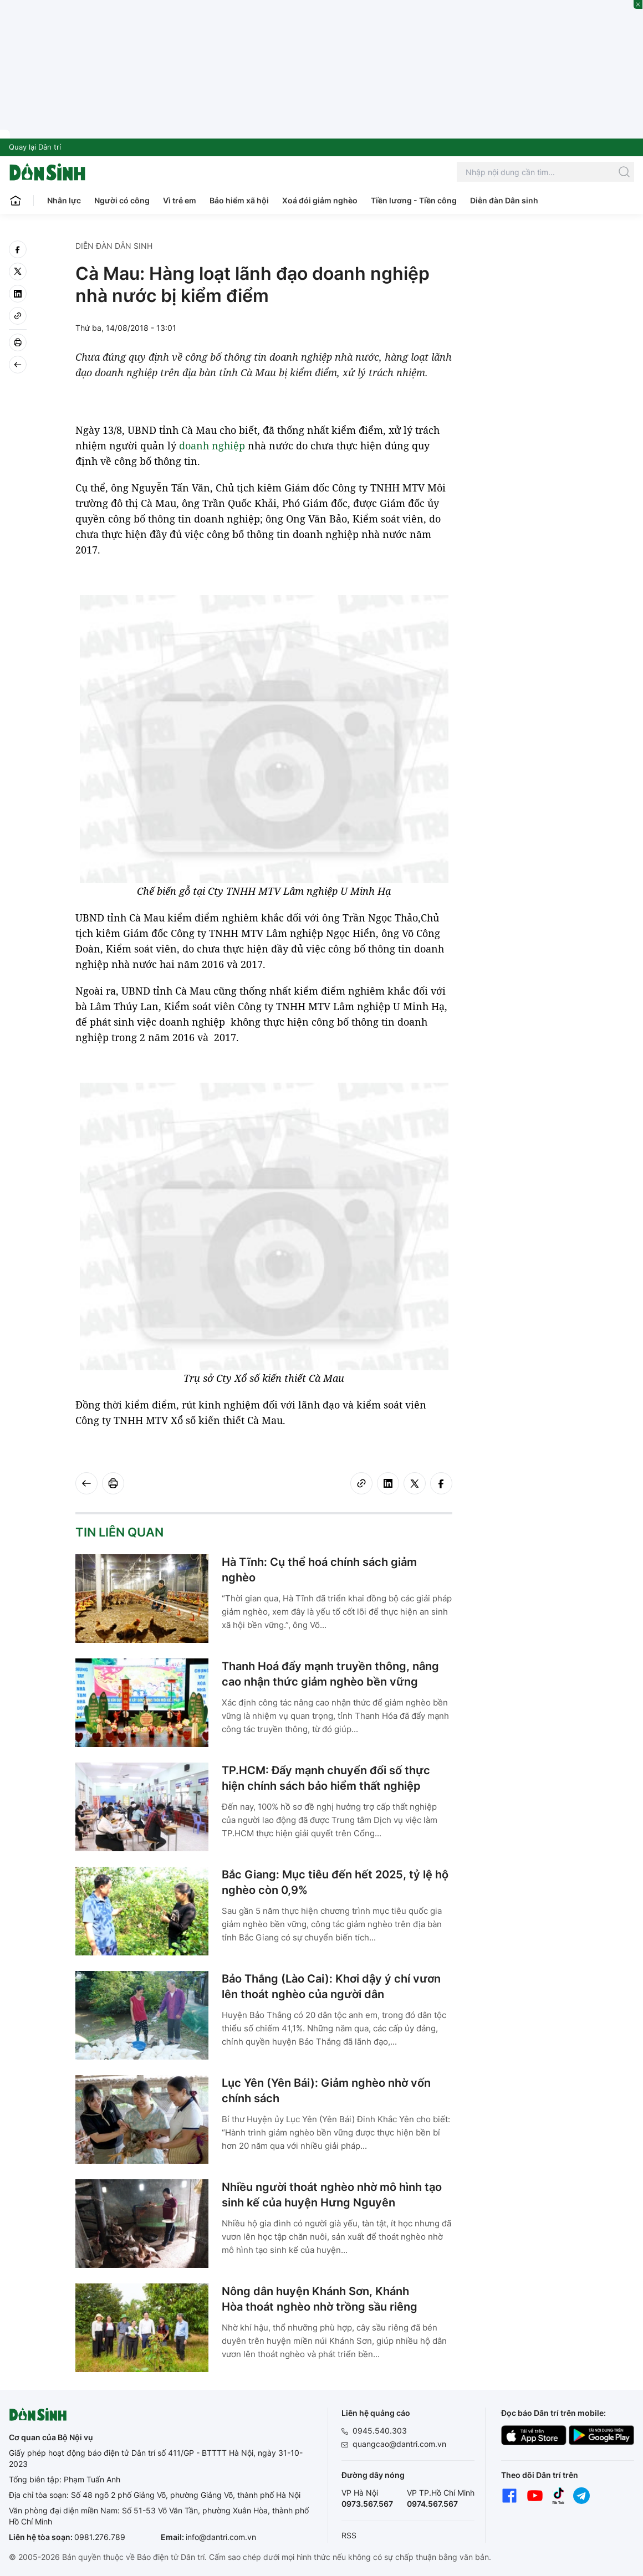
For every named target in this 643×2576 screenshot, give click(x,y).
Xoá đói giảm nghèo (320, 200)
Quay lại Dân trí (35, 146)
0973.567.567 (367, 2503)
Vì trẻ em (179, 200)
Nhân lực (64, 200)
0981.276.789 (99, 2537)
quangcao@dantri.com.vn (399, 2444)
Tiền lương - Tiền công (414, 200)
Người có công (122, 200)
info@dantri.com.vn (221, 2537)
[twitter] (18, 271)
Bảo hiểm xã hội (239, 200)
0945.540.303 (380, 2430)
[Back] (18, 364)
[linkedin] (18, 294)
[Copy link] (18, 316)
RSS (348, 2535)
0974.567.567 (432, 2503)
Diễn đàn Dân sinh (504, 200)
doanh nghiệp (212, 445)
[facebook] (18, 249)
